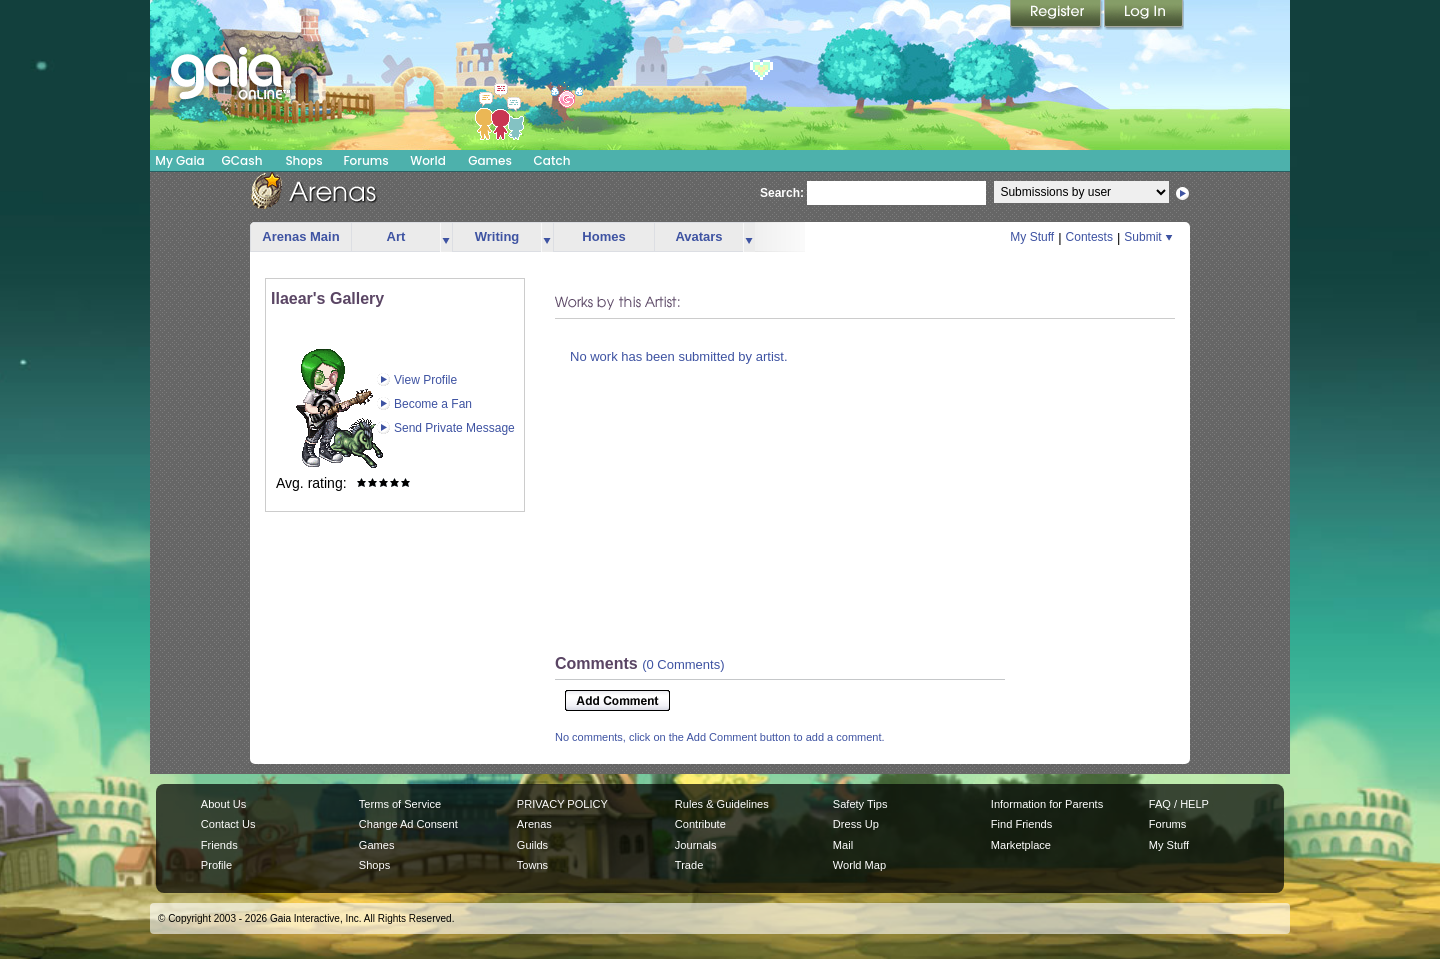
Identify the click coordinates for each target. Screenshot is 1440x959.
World (428, 160)
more (446, 237)
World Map (859, 865)
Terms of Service (400, 804)
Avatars (698, 236)
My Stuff (1032, 237)
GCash (242, 160)
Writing (497, 236)
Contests (1089, 237)
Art (396, 236)
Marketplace (1021, 845)
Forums (365, 160)
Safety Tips (860, 804)
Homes (603, 236)
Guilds (532, 845)
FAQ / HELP (1179, 804)
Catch (552, 160)
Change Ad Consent (408, 824)
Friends (219, 845)
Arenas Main (300, 236)
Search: (782, 193)
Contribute (700, 824)
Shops (303, 160)
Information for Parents (1047, 804)
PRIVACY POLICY (562, 804)
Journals (696, 845)
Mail (843, 845)
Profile (216, 865)
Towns (532, 865)
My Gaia (179, 160)
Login (1144, 15)
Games (490, 160)
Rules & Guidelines (722, 804)
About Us (223, 804)
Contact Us (228, 824)
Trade (689, 865)
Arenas (534, 824)
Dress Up (856, 824)
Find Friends (1021, 824)
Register (1057, 15)
